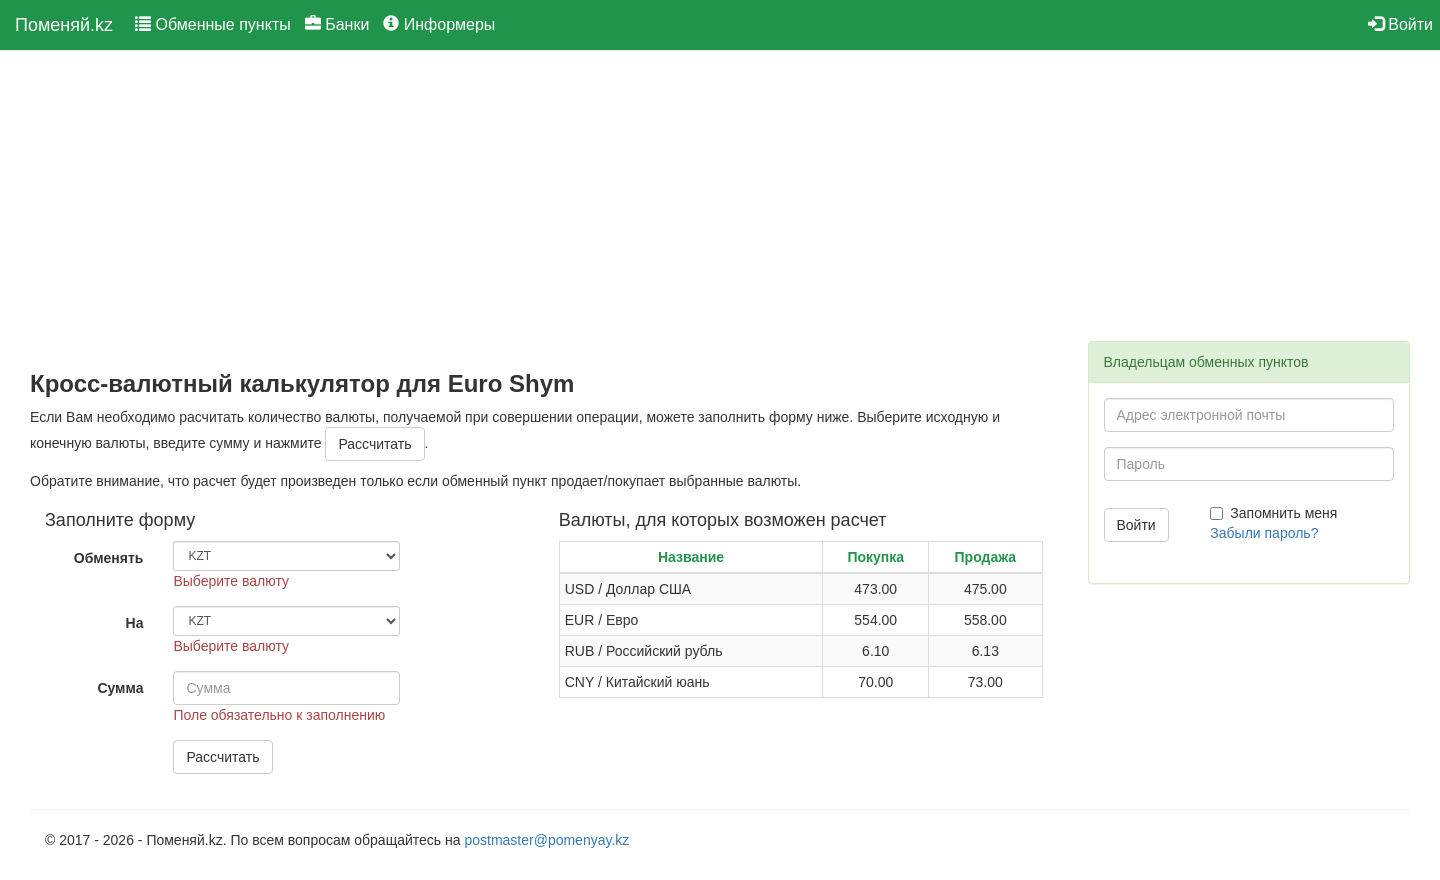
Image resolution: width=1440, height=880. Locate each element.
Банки (337, 24)
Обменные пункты (213, 24)
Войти (1400, 24)
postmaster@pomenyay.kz (546, 840)
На (135, 623)
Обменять (109, 558)
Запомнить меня (1273, 513)
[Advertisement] (544, 211)
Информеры (439, 24)
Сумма (120, 688)
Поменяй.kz (64, 25)
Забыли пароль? (1264, 533)
